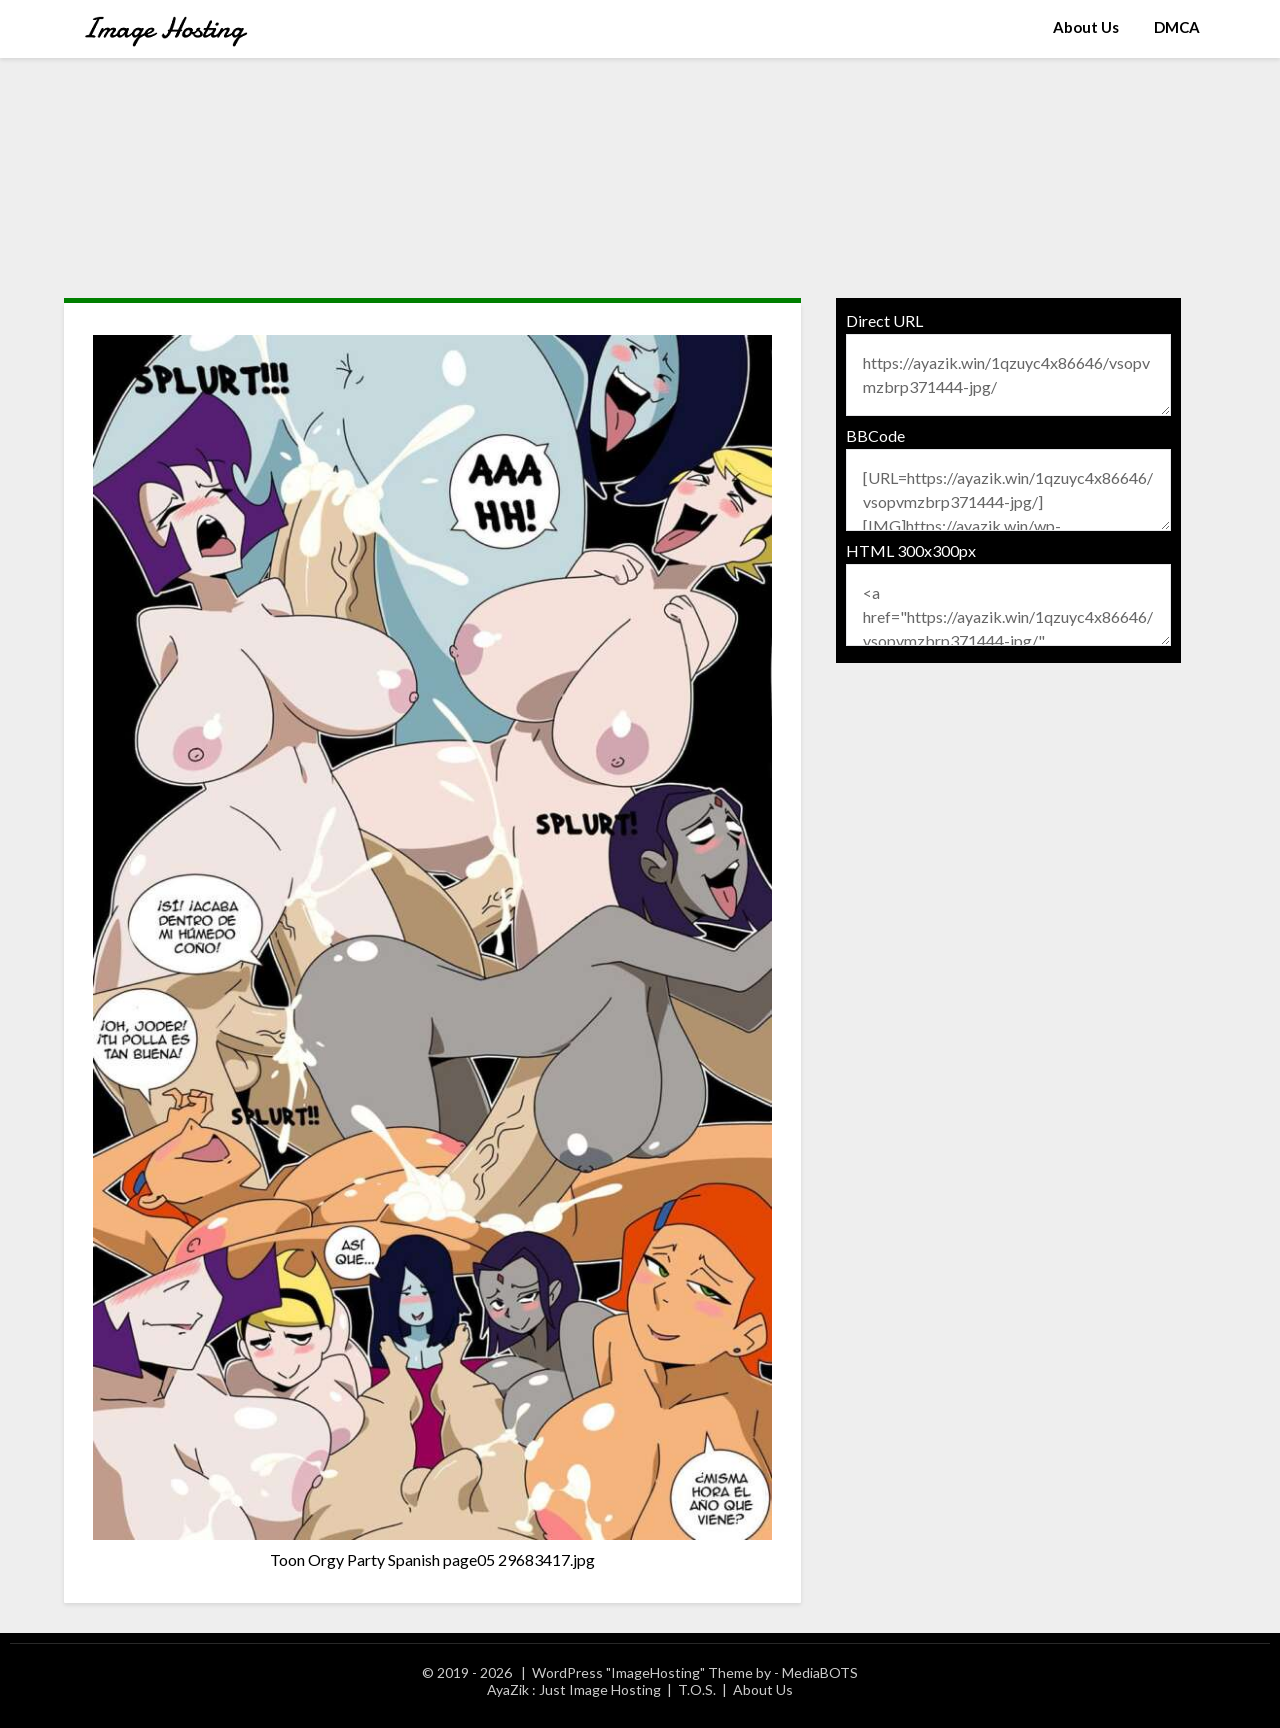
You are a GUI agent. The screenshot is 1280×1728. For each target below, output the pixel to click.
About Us (1086, 27)
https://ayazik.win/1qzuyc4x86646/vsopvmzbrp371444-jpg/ (1009, 375)
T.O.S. (697, 1689)
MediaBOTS (820, 1672)
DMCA (1177, 27)
